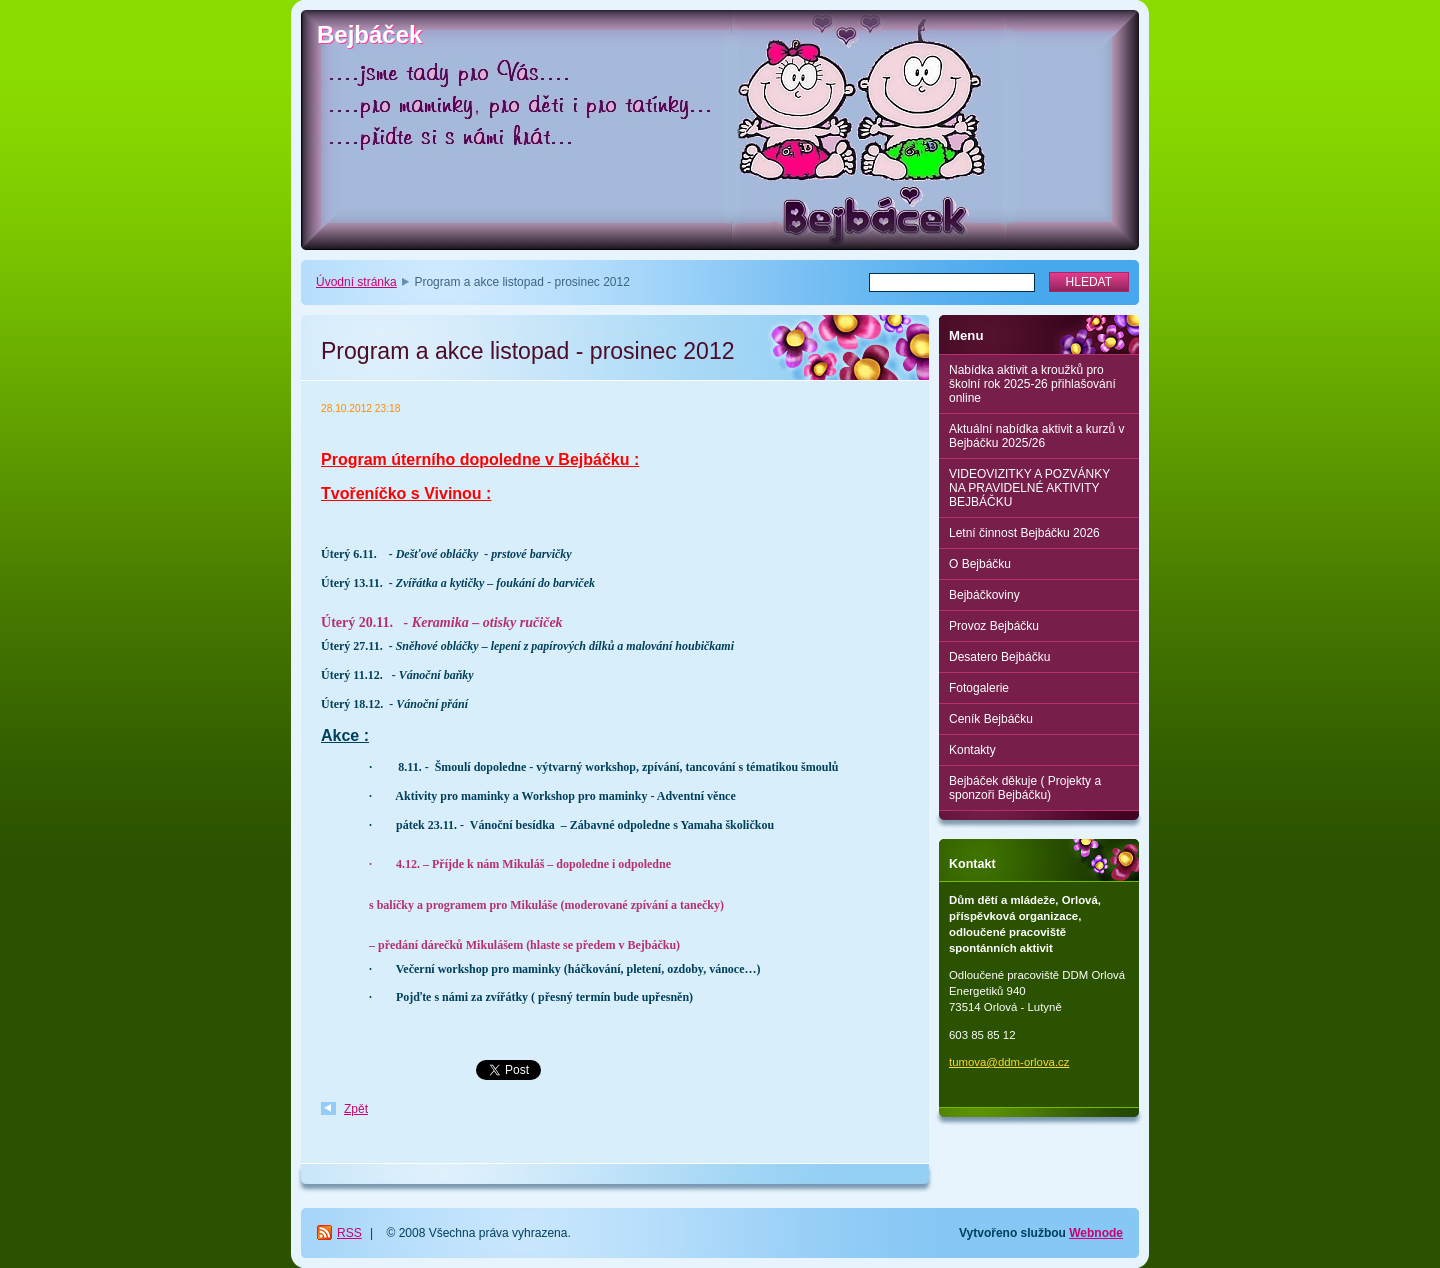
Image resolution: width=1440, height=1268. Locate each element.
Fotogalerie (979, 688)
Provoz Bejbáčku (994, 626)
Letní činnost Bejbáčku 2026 (1024, 533)
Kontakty (972, 750)
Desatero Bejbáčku (999, 657)
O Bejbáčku (980, 564)
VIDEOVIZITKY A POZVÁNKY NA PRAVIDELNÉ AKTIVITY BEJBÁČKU (1029, 488)
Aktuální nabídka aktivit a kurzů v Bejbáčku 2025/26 (1036, 436)
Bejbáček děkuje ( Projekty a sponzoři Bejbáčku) (1025, 788)
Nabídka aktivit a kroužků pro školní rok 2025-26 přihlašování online (1032, 384)
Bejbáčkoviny (984, 595)
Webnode (1096, 1233)
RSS (349, 1233)
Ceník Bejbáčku (991, 719)
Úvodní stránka (356, 282)
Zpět (356, 1109)
